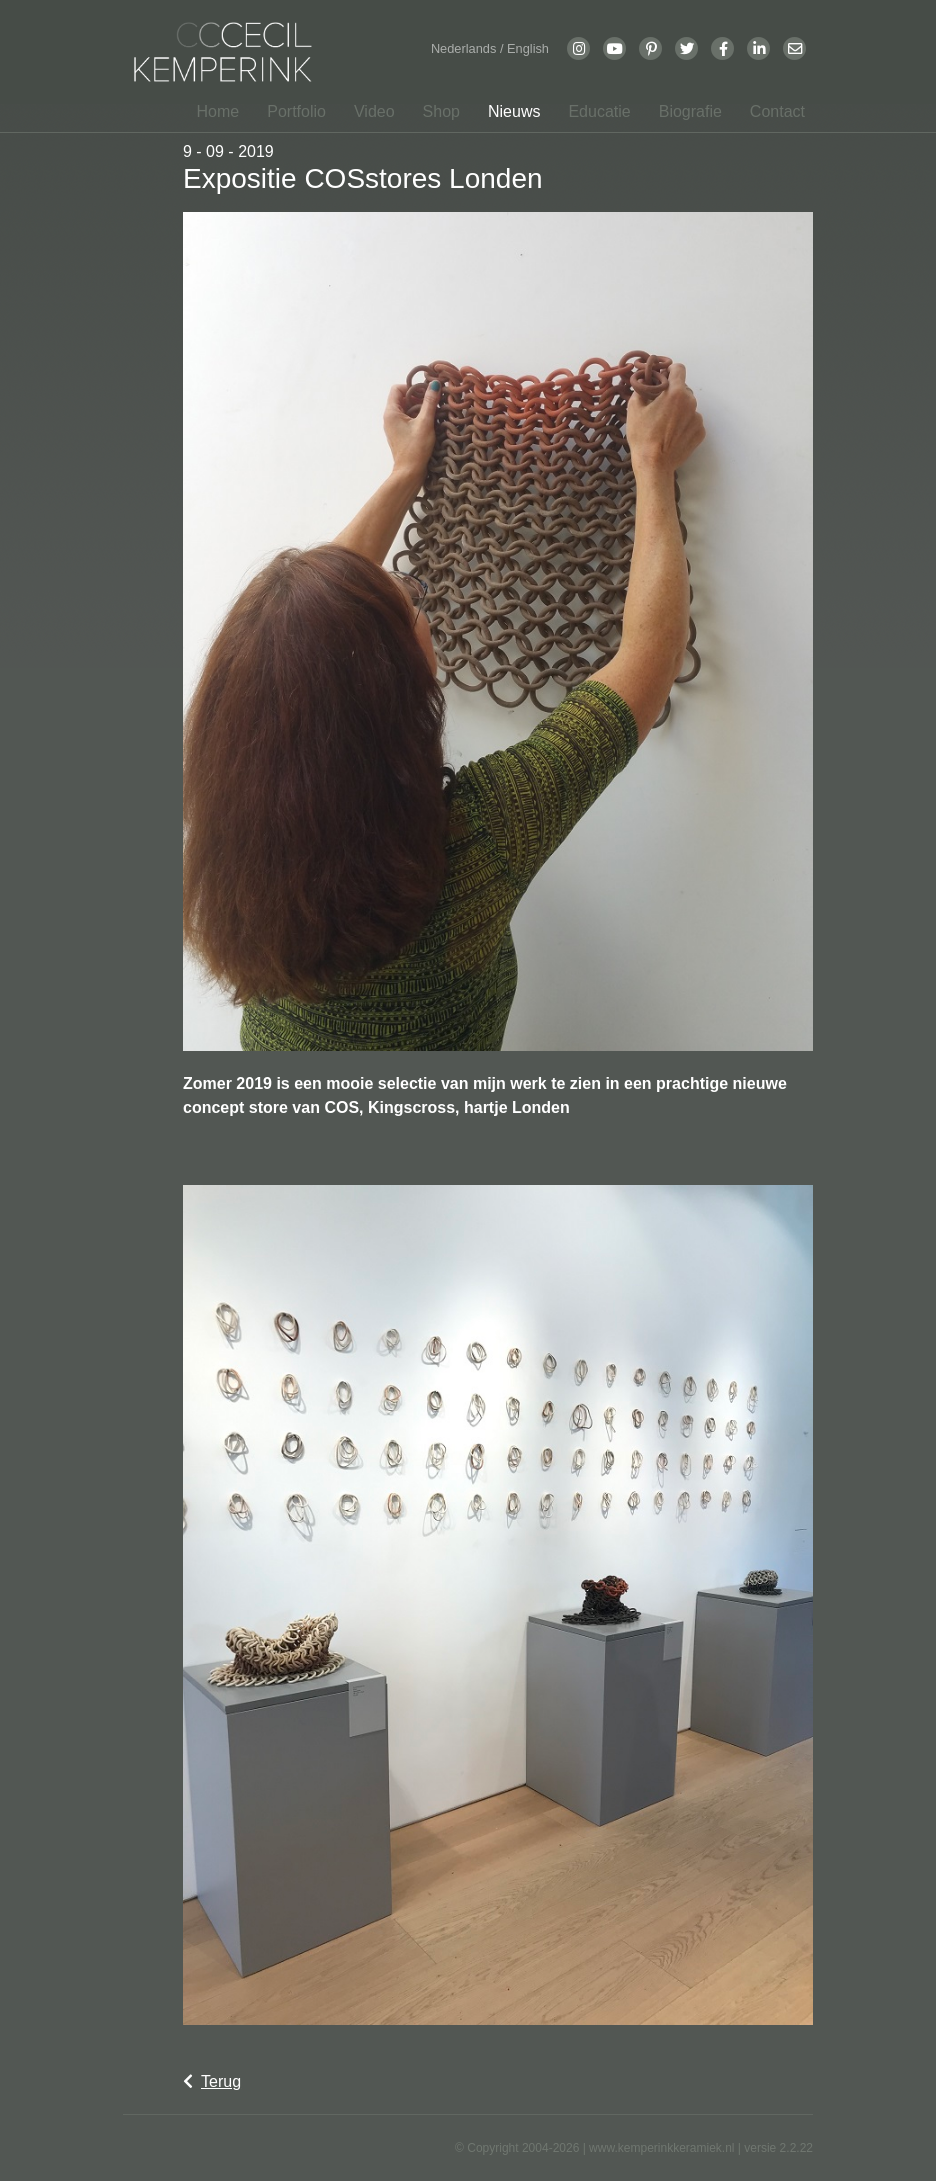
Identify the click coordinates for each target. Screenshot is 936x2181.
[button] (290, 112)
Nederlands (465, 48)
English (528, 48)
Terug (212, 2081)
